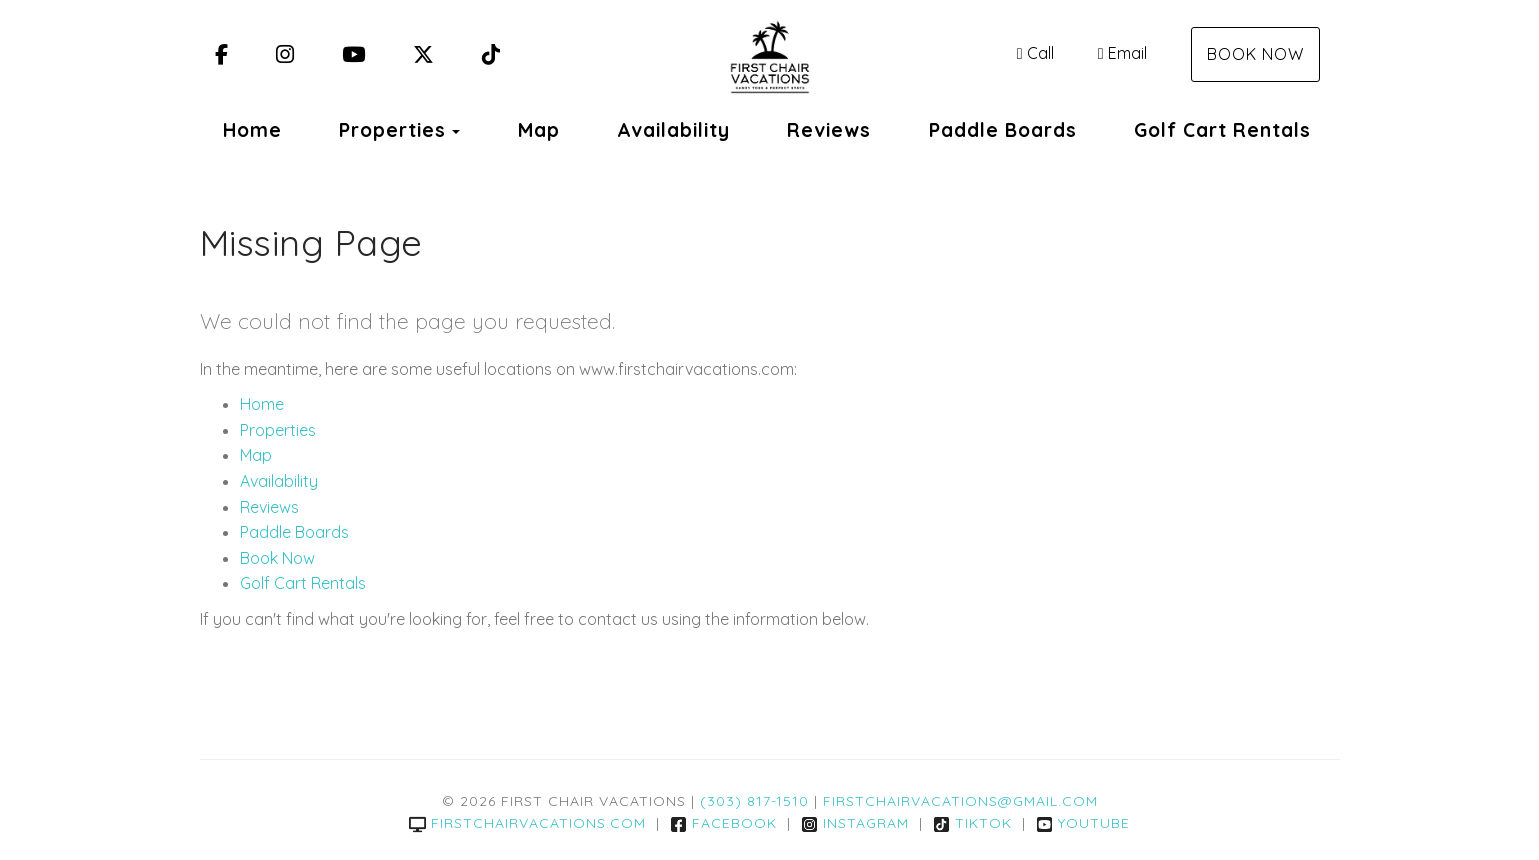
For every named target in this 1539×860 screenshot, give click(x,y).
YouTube (1083, 823)
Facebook (723, 823)
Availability (673, 130)
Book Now (1255, 54)
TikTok (972, 823)
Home (252, 130)
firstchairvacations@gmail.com (960, 801)
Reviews (829, 130)
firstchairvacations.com (527, 823)
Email (1122, 53)
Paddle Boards (1003, 130)
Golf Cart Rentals (1222, 130)
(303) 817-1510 (754, 801)
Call (1035, 53)
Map (539, 130)
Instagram (855, 823)
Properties (392, 130)
